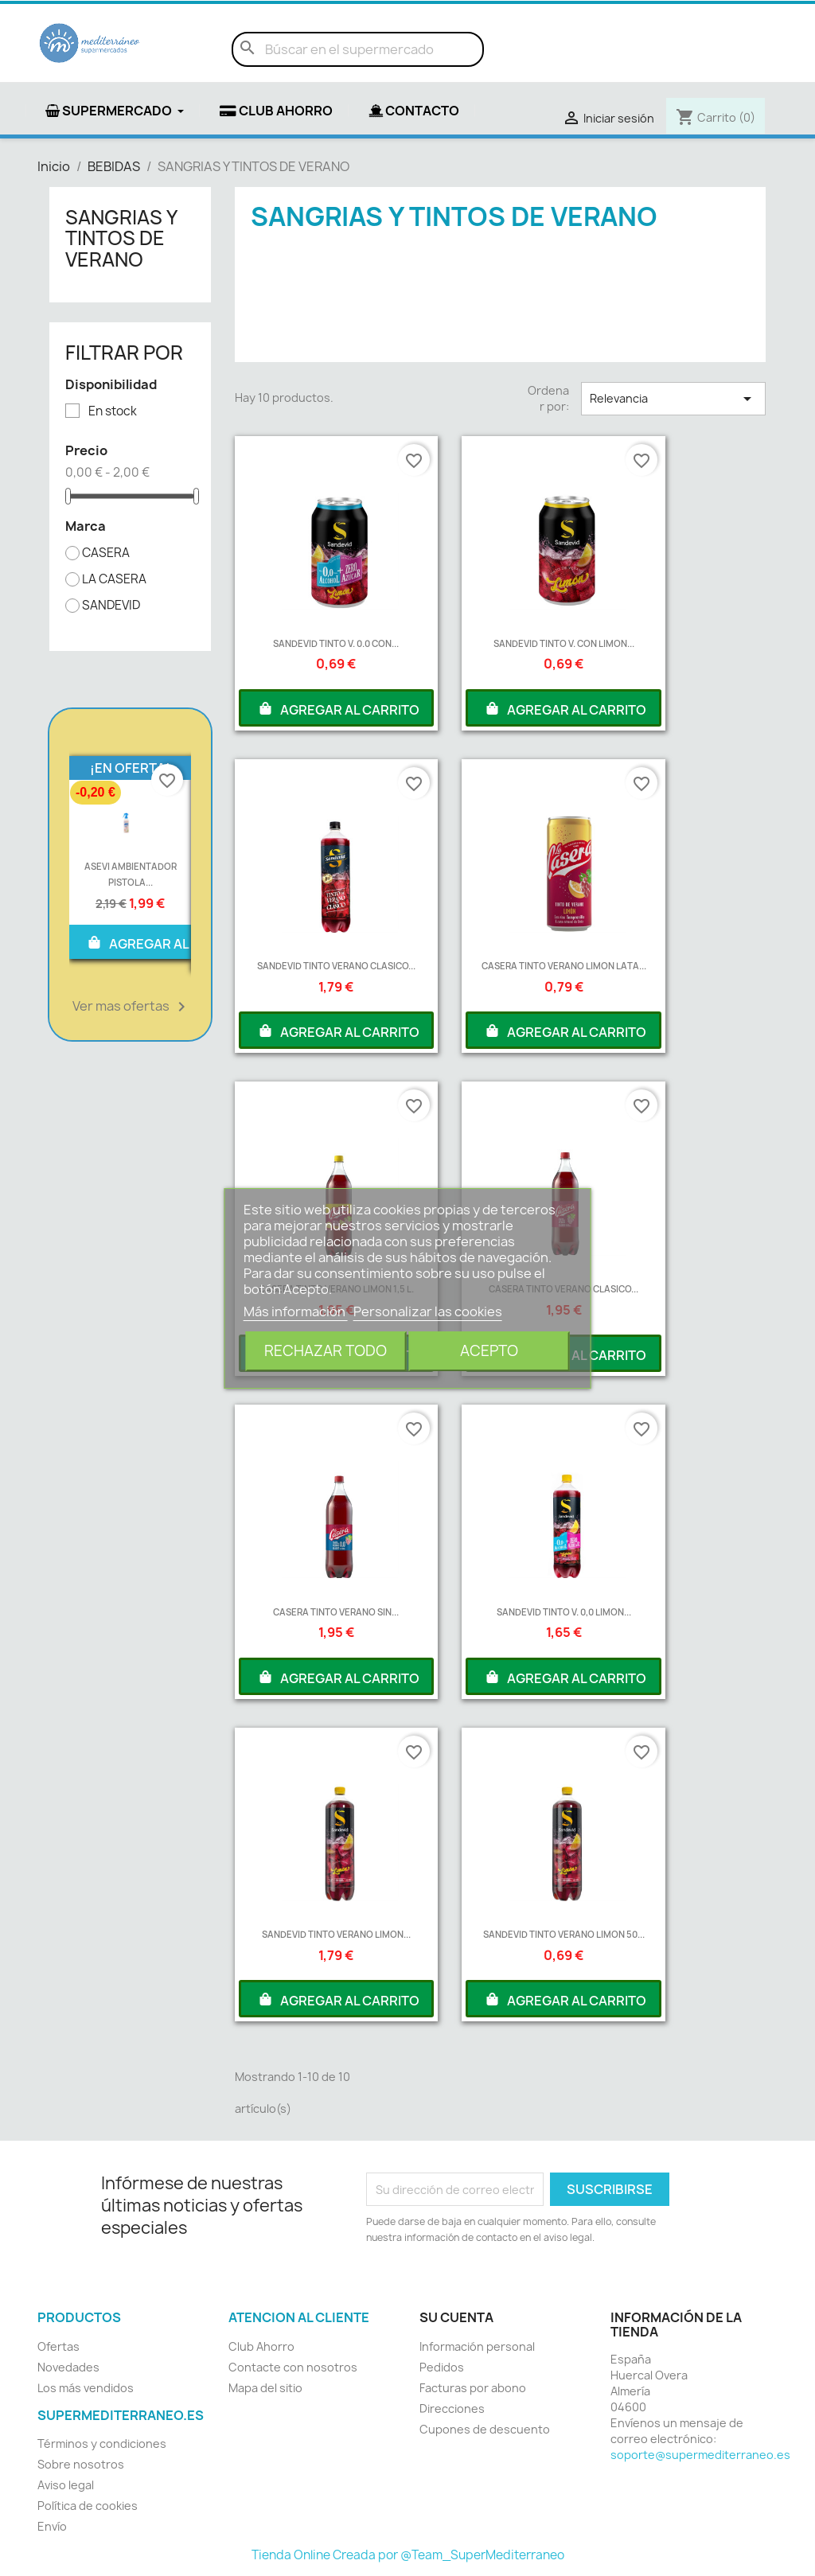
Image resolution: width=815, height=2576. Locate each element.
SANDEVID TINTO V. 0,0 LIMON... (564, 1612)
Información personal (477, 2346)
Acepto (489, 1351)
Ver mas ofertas (131, 1006)
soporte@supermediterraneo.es (700, 2454)
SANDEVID (111, 606)
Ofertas (58, 2346)
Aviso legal (65, 2484)
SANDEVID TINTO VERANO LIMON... (336, 1934)
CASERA (106, 553)
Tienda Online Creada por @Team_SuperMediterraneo (408, 2555)
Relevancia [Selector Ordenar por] (673, 398)
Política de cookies (87, 2505)
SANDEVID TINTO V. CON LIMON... (563, 643)
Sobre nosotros (80, 2464)
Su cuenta (456, 2317)
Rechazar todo (325, 1351)
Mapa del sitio (265, 2387)
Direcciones (452, 2408)
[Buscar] (358, 49)
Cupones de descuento (484, 2429)
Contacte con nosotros (292, 2367)
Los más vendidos (85, 2387)
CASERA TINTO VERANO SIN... (336, 1612)
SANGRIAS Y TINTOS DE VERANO (121, 238)
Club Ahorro (261, 2346)
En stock (112, 411)
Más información (296, 1311)
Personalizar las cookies (427, 1311)
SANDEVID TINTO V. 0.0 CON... (336, 643)
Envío (52, 2526)
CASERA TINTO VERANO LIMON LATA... (564, 966)
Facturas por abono (472, 2387)
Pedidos (441, 2367)
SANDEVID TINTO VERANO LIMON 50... (564, 1934)
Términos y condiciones (101, 2443)
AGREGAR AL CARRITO (167, 942)
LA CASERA (114, 579)
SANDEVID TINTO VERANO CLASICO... (336, 966)
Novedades (68, 2367)
